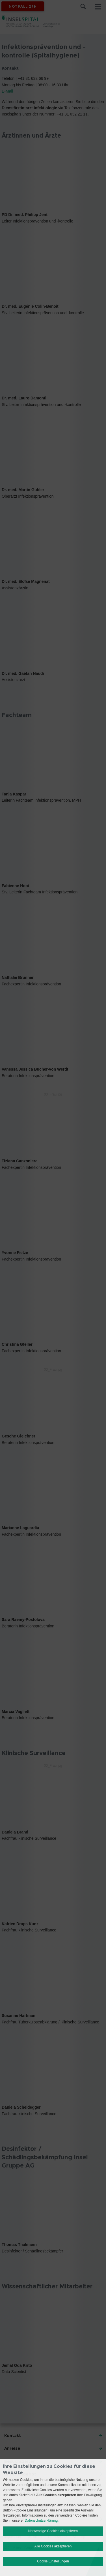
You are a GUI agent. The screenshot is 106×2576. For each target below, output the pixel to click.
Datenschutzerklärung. (42, 2520)
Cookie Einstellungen (53, 2561)
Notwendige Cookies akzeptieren (53, 2531)
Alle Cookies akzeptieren (53, 2546)
